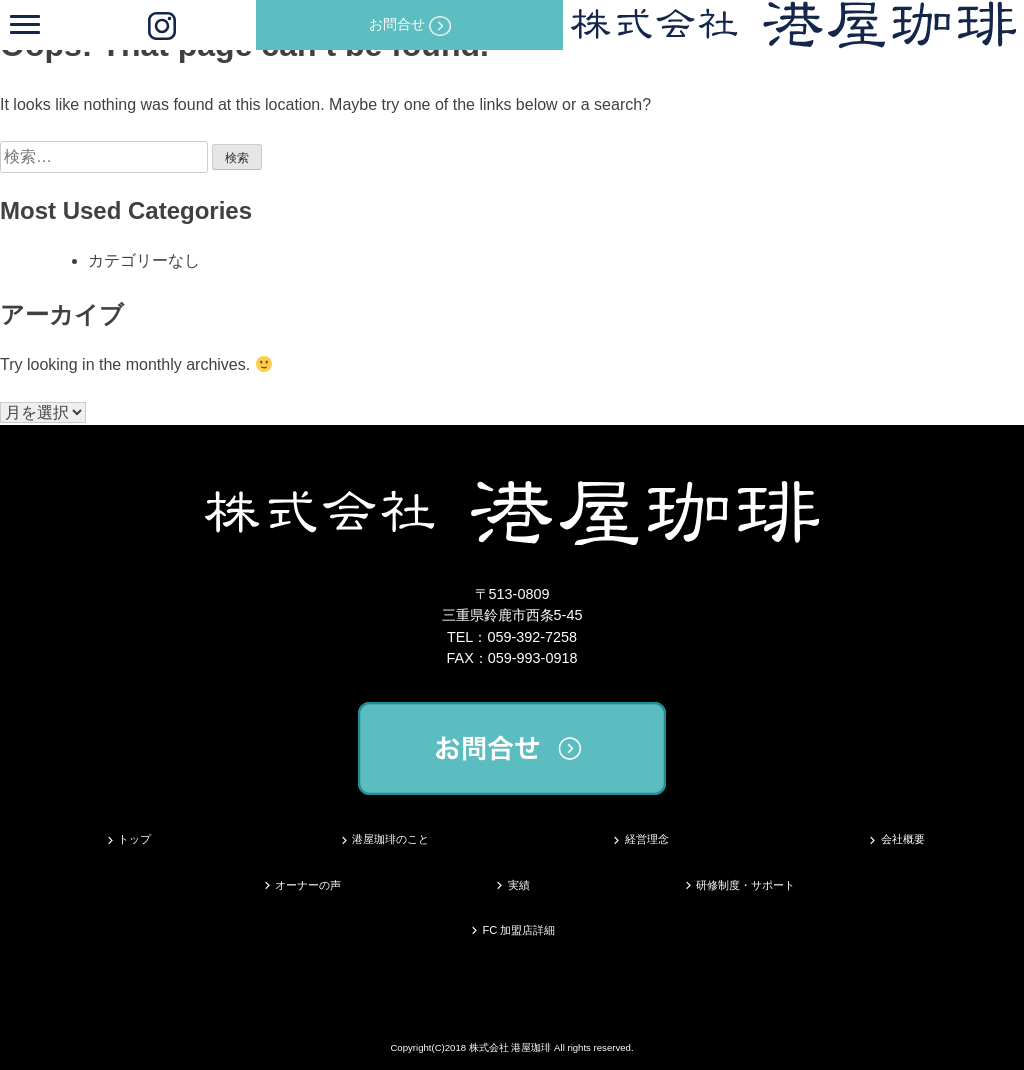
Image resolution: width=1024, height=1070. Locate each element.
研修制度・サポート (745, 885)
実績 (519, 885)
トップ (134, 839)
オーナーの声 (308, 885)
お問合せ (410, 26)
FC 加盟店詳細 (518, 930)
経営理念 (647, 839)
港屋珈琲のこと (390, 839)
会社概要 (903, 839)
